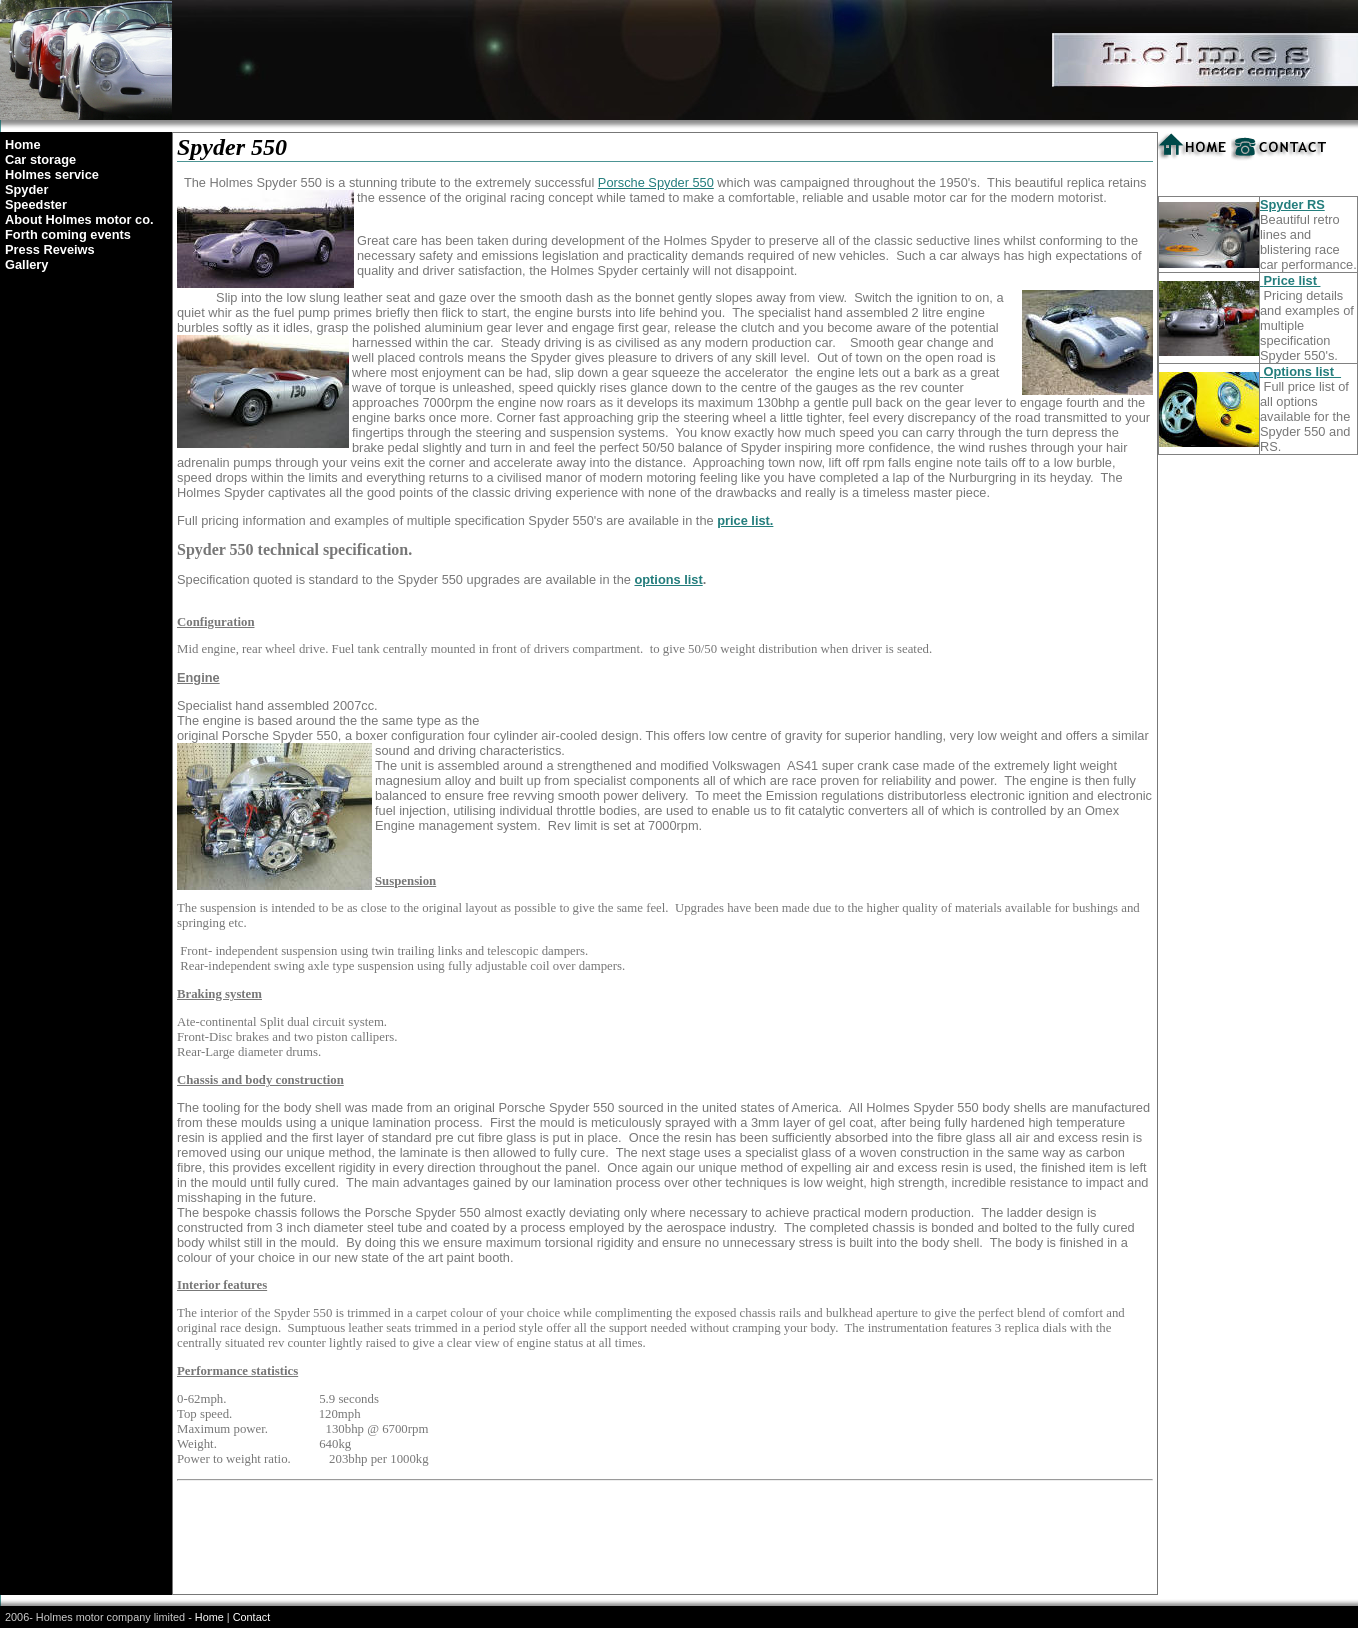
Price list (1292, 280)
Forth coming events (68, 234)
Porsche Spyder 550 (656, 182)
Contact (251, 1617)
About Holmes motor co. (79, 219)
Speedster (36, 204)
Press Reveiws (50, 249)
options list (668, 579)
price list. (745, 520)
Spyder (26, 189)
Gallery (26, 264)
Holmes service (52, 174)
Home (23, 144)
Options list (1303, 371)
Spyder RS (1292, 204)
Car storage (40, 159)
